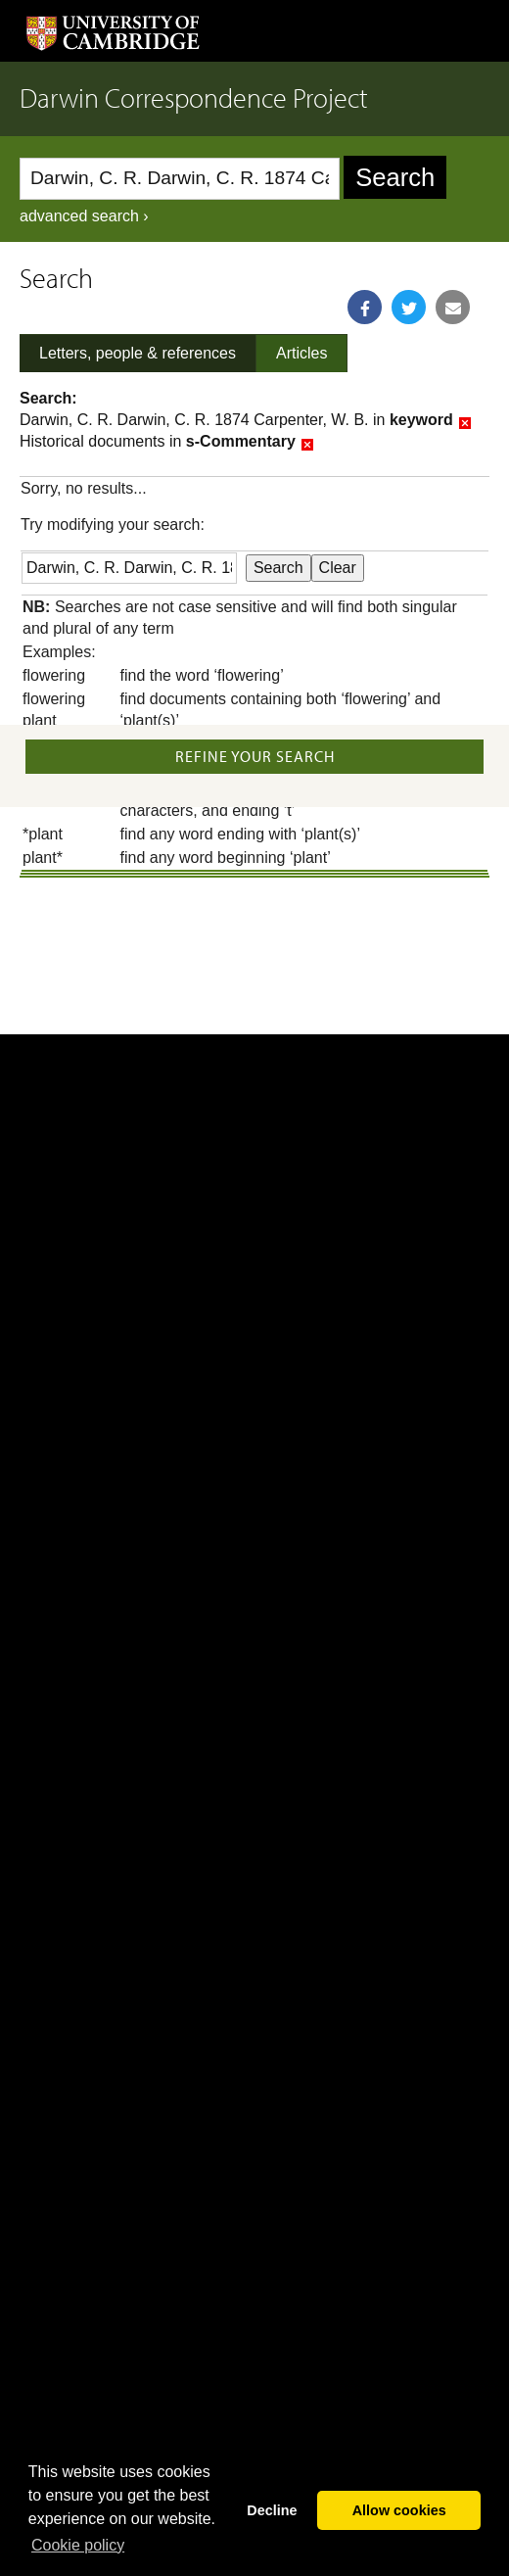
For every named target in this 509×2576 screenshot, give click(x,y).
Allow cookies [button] (399, 2510)
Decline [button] (272, 2510)
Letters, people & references (137, 353)
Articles (301, 353)
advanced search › (84, 216)
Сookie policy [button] (77, 2545)
